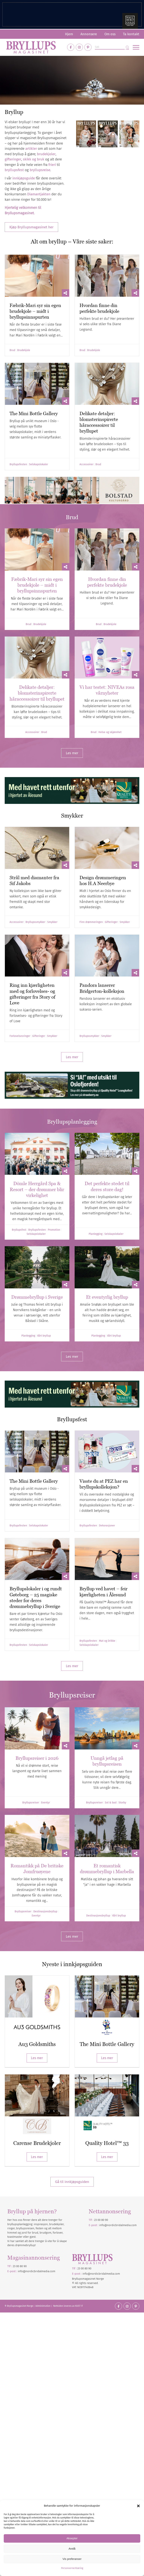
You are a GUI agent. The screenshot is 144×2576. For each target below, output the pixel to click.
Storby (122, 1802)
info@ (22, 2271)
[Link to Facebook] (70, 47)
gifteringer (13, 159)
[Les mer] (72, 753)
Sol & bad (110, 1802)
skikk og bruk (33, 159)
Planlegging (95, 1234)
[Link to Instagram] (79, 47)
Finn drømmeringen (91, 922)
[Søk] (112, 47)
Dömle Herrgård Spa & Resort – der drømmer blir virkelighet (37, 1189)
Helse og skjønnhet (110, 732)
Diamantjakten (38, 194)
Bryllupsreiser (30, 1802)
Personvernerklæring (72, 2568)
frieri (52, 164)
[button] (138, 2506)
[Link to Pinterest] (88, 47)
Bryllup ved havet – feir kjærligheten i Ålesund (104, 1591)
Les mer (37, 2058)
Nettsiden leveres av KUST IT (68, 2306)
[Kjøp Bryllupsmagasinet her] (31, 227)
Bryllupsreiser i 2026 (37, 1758)
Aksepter (71, 2538)
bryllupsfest (14, 170)
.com (52, 2271)
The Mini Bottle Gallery (34, 413)
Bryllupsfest (19, 1230)
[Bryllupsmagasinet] (31, 47)
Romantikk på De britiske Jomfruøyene (36, 1868)
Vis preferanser (71, 2558)
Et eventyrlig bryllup (107, 1297)
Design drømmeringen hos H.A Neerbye (103, 880)
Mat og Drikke (107, 1641)
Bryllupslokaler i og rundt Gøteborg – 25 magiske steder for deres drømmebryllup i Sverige (36, 1597)
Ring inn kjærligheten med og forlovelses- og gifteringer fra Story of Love (32, 994)
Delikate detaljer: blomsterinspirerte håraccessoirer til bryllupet (99, 422)
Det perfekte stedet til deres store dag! (107, 1186)
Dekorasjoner (107, 1525)
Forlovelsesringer (20, 1036)
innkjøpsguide (23, 178)
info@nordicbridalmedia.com (118, 2225)
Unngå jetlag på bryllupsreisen (107, 1761)
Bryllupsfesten (18, 464)
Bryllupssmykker (35, 922)
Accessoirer (86, 464)
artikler (31, 148)
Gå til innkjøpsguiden (72, 2182)
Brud (12, 350)
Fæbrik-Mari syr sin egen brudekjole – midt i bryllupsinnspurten (35, 311)
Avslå (72, 2548)
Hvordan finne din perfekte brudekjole (99, 308)
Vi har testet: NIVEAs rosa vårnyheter (107, 690)
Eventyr (45, 1802)
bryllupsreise (40, 170)
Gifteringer (111, 922)
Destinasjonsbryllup (45, 1911)
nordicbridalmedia (37, 2271)
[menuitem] (69, 34)
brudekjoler (46, 154)
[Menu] (134, 47)
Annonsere (88, 34)
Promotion (54, 1230)
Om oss (110, 34)
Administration (43, 2306)
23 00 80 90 (101, 2220)
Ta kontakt (131, 34)
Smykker (52, 922)
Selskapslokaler (38, 464)
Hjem (69, 34)
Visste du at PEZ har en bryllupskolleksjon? (104, 1484)
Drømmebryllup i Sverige (37, 1297)
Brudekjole (23, 350)
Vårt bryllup (44, 1335)
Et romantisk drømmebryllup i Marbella (107, 1868)
